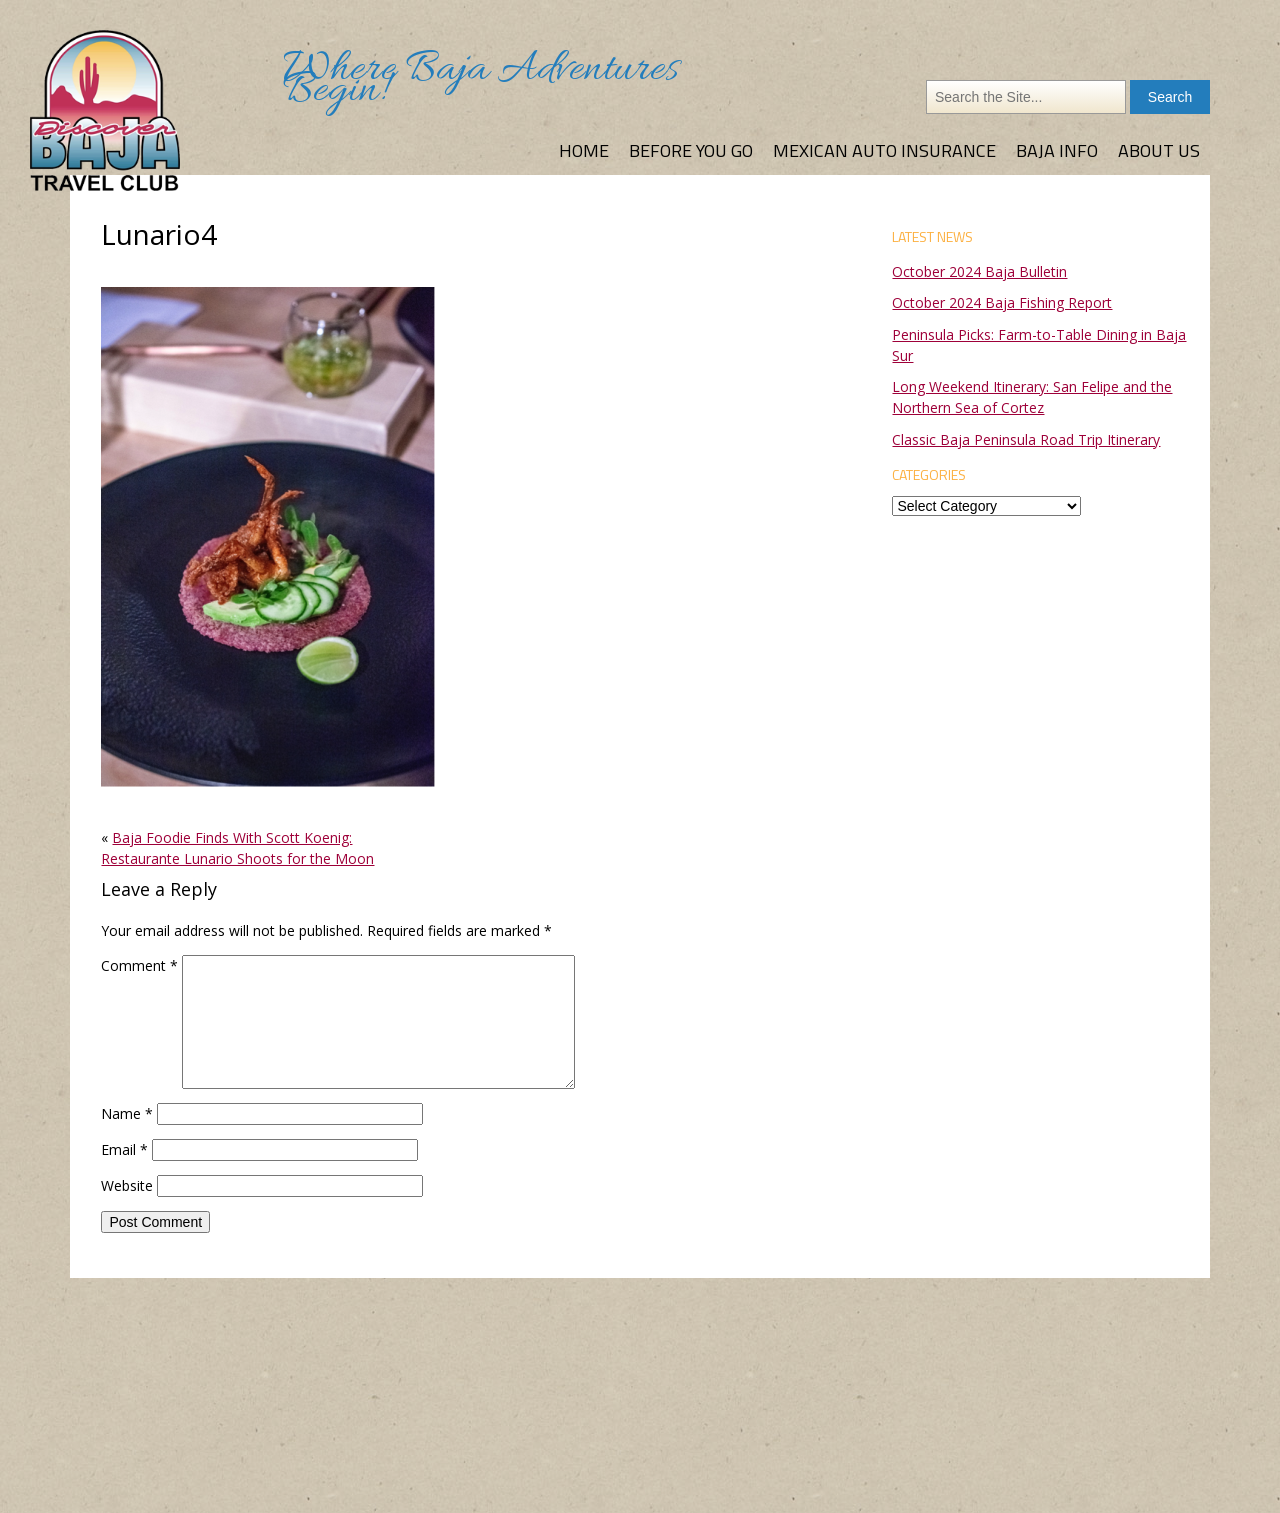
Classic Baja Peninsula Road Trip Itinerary (1026, 439)
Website (127, 1185)
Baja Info (1057, 150)
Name (127, 1113)
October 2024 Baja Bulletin (979, 271)
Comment (139, 965)
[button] (268, 537)
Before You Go (691, 150)
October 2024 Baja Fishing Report (1002, 302)
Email (124, 1149)
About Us (1159, 150)
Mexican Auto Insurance (884, 150)
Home (584, 150)
